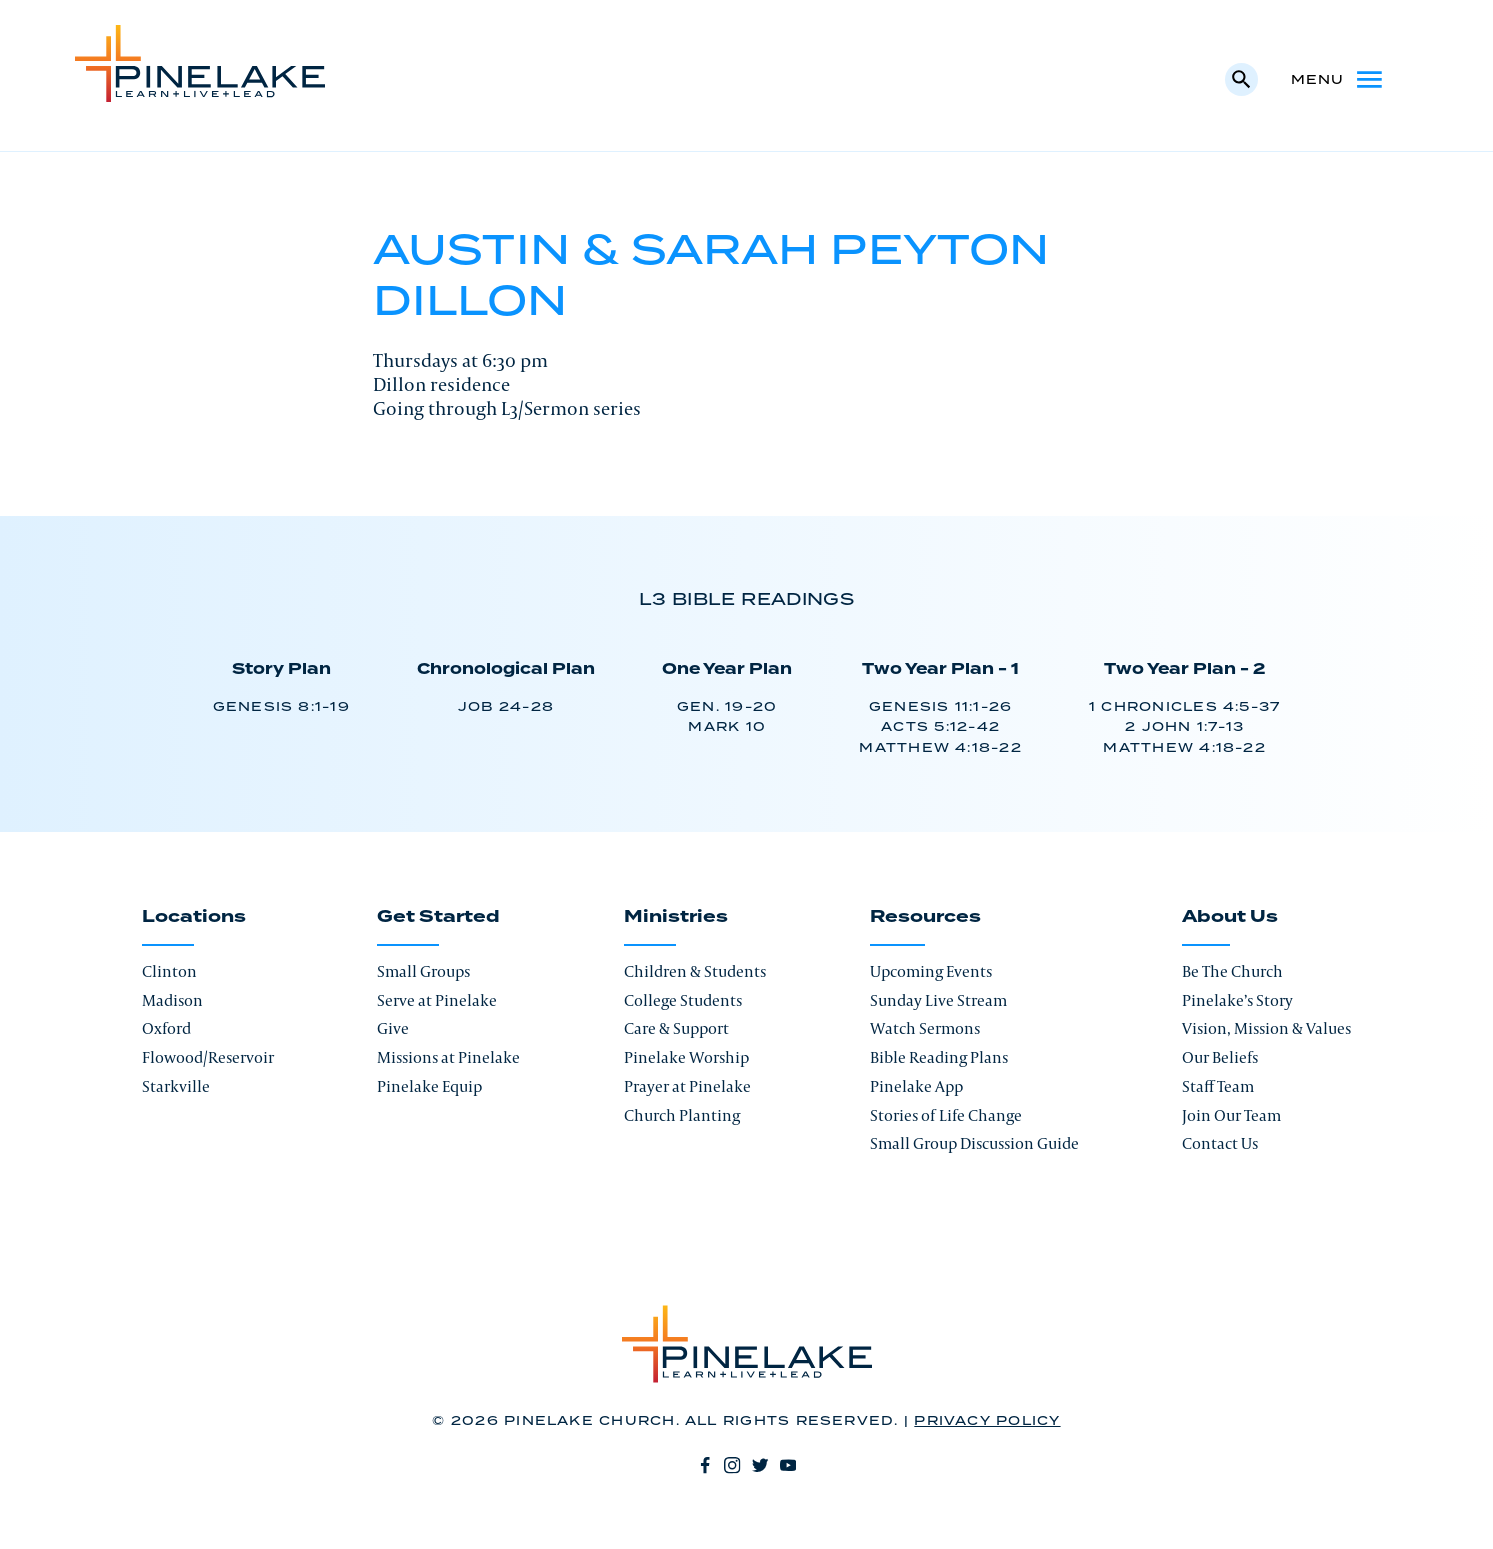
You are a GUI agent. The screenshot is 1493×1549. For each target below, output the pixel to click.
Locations (194, 917)
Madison (172, 1000)
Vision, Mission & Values (1266, 1028)
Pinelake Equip (429, 1086)
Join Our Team (1231, 1115)
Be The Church (1232, 971)
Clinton (169, 971)
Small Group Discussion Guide (974, 1143)
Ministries (676, 917)
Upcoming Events (931, 971)
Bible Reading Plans (939, 1057)
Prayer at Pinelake (687, 1086)
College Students (683, 1000)
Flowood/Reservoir (208, 1057)
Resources (925, 917)
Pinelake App (916, 1086)
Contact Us (1220, 1143)
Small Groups (423, 971)
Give (393, 1028)
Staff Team (1218, 1086)
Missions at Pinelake (448, 1057)
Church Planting (682, 1115)
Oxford (166, 1028)
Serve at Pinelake (437, 1000)
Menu (1338, 79)
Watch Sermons (925, 1028)
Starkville (176, 1086)
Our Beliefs (1220, 1057)
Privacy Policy (987, 1421)
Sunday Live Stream (938, 1000)
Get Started (438, 917)
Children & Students (695, 971)
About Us (1230, 917)
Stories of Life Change (946, 1115)
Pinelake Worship (686, 1057)
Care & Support (676, 1028)
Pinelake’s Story (1237, 1000)
